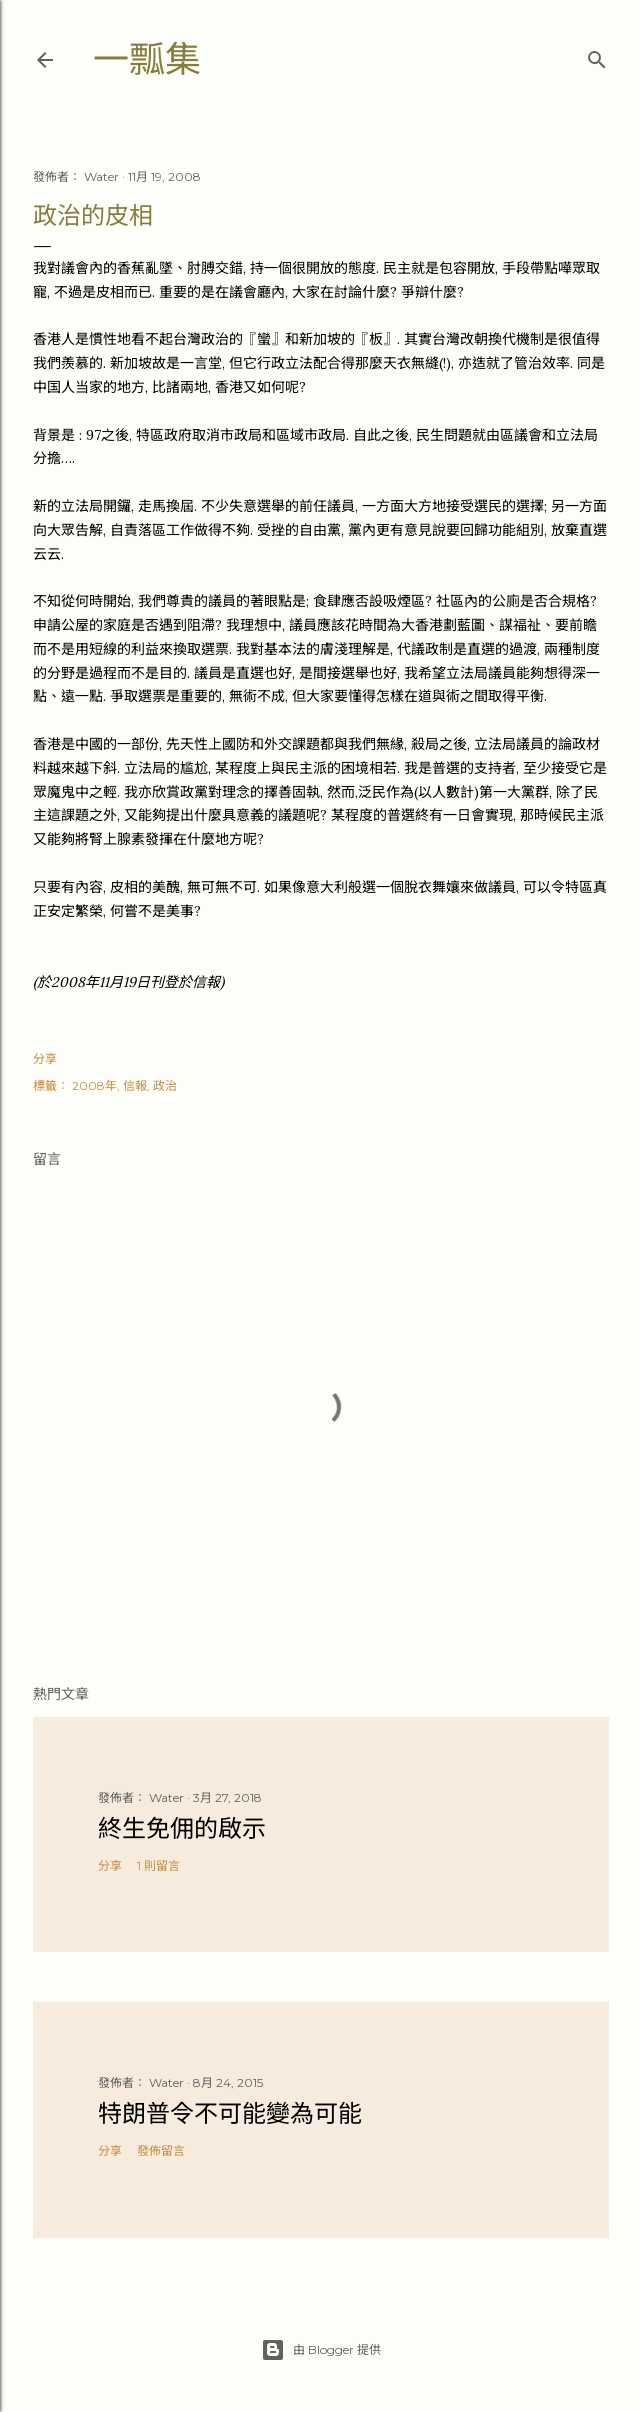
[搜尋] (597, 55)
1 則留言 (158, 1865)
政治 (165, 1085)
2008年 (94, 1085)
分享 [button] (45, 1058)
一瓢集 (147, 59)
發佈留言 (161, 2150)
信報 (135, 1085)
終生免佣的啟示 (182, 1828)
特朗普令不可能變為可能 (230, 2113)
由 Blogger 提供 (321, 2350)
